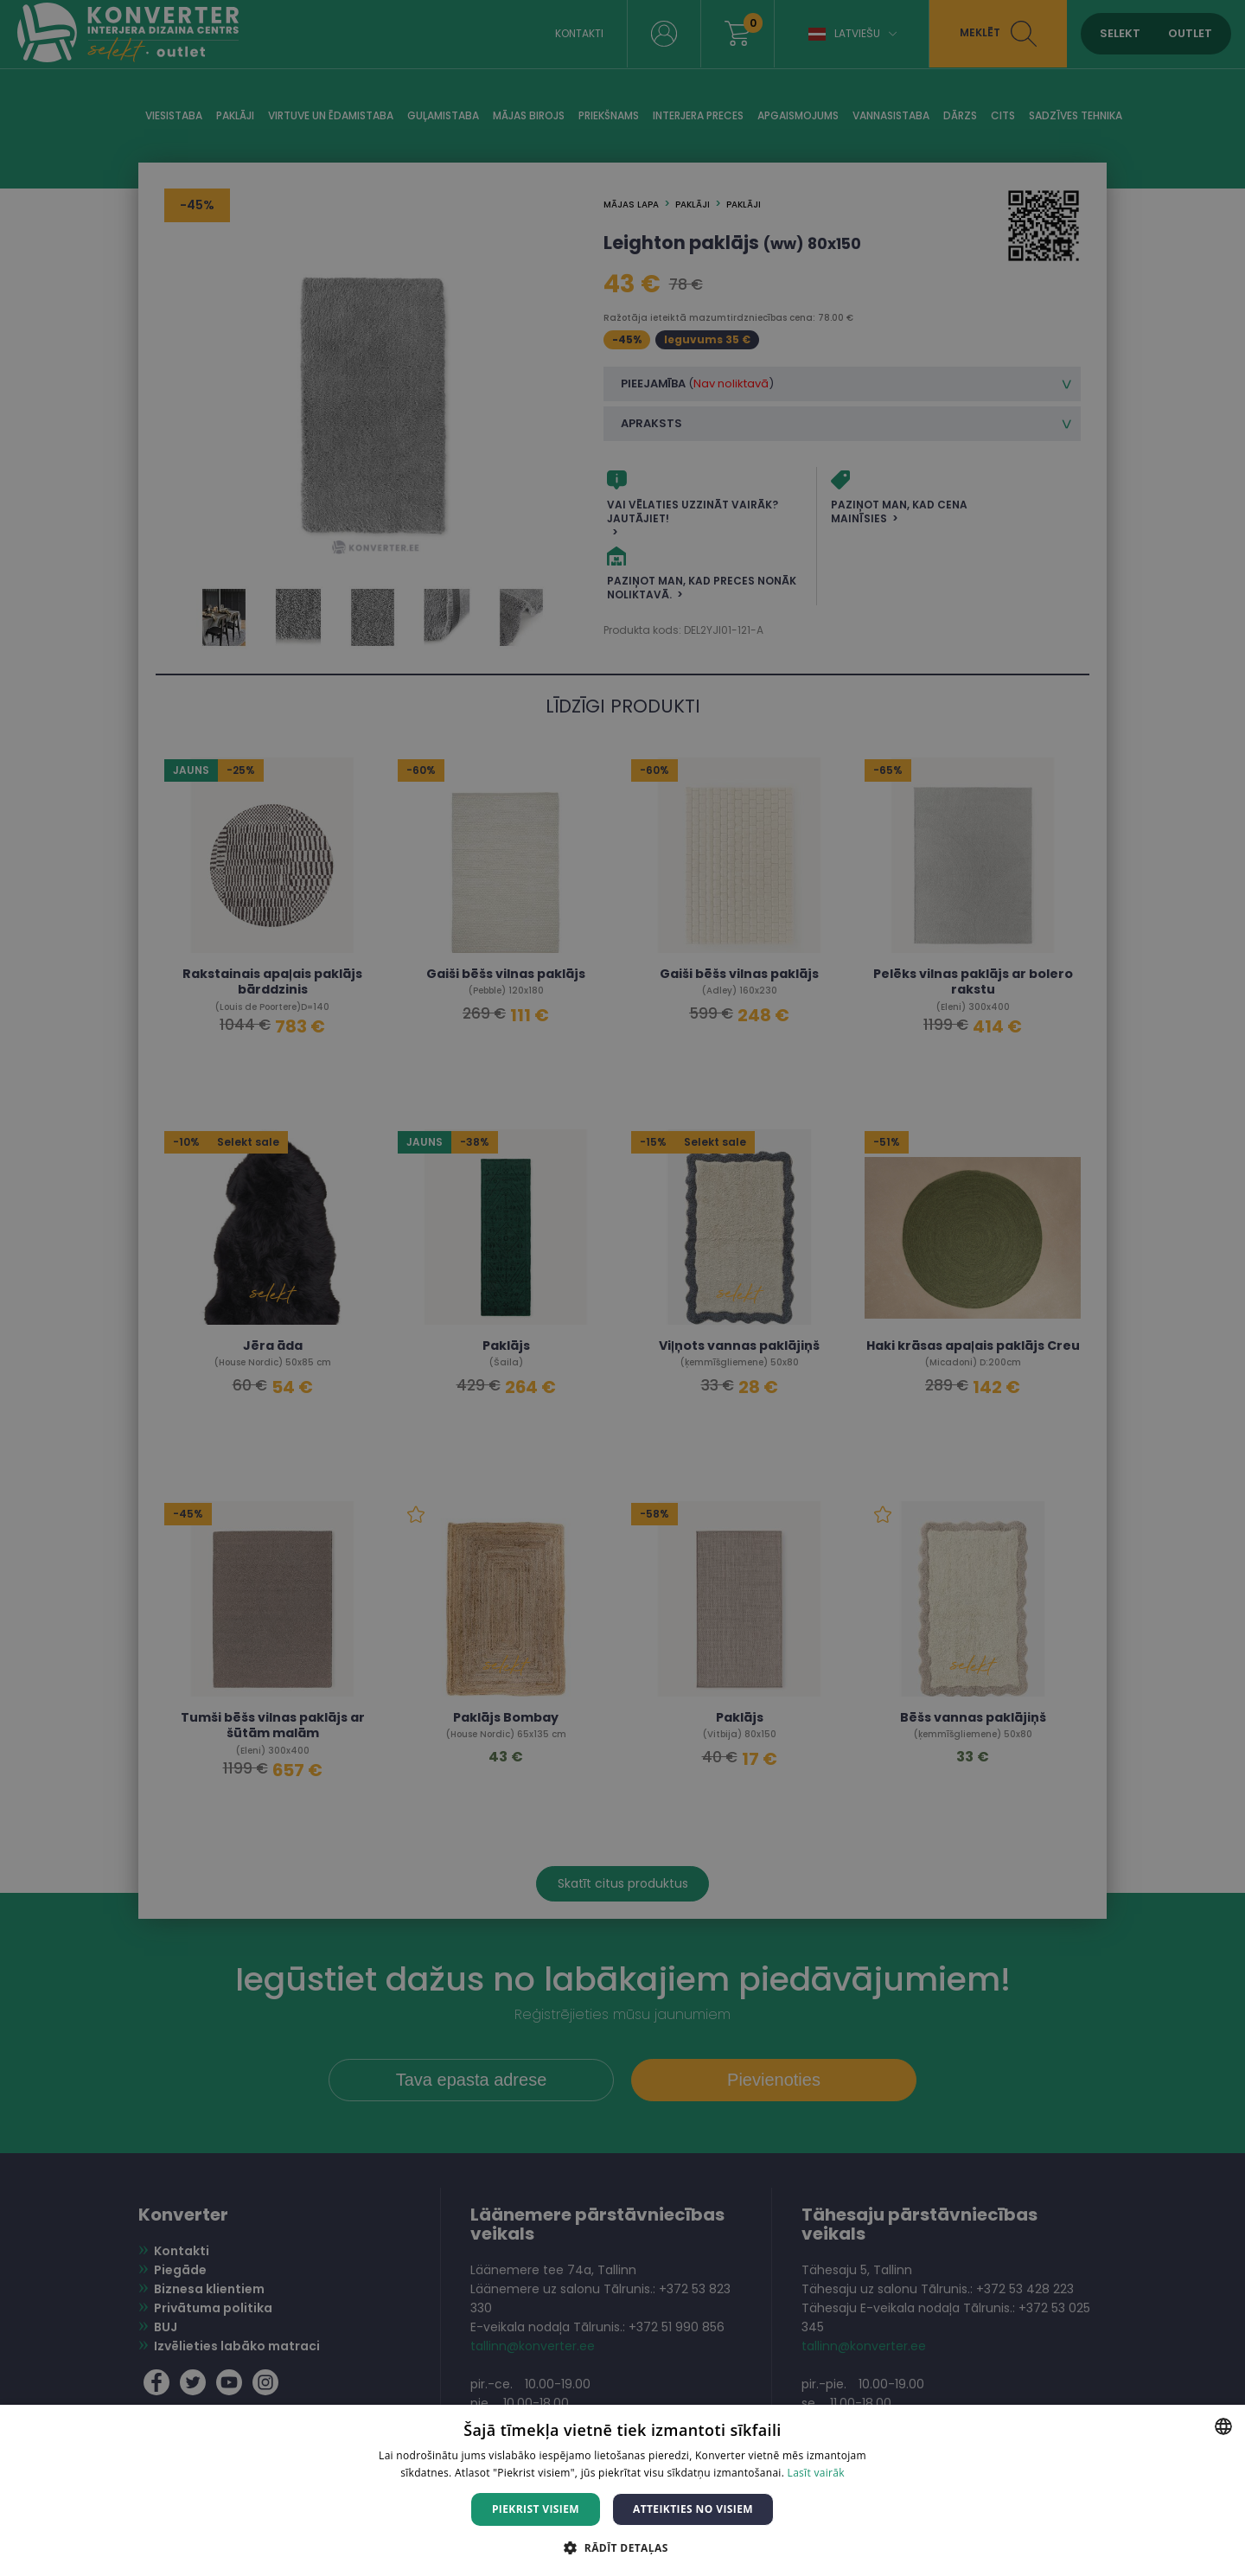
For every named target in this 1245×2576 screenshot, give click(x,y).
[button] (622, 2547)
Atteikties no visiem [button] (693, 2509)
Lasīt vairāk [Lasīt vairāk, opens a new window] (816, 2472)
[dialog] (622, 1288)
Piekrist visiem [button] (535, 2509)
